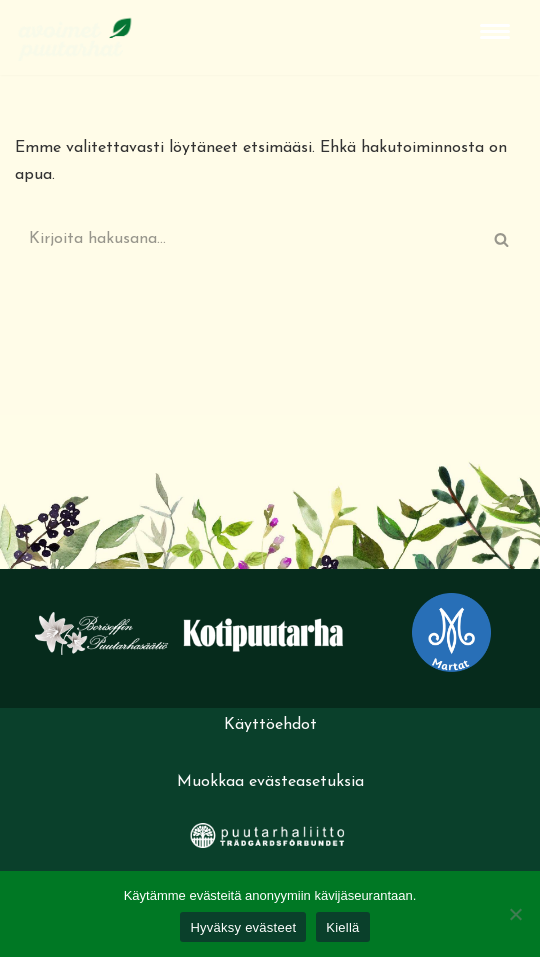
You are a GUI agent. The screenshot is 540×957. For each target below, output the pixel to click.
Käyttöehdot (270, 725)
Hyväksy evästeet (243, 927)
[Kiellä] (515, 914)
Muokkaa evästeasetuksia (270, 782)
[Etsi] (247, 239)
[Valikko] (495, 31)
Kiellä (342, 927)
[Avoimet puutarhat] (75, 37)
